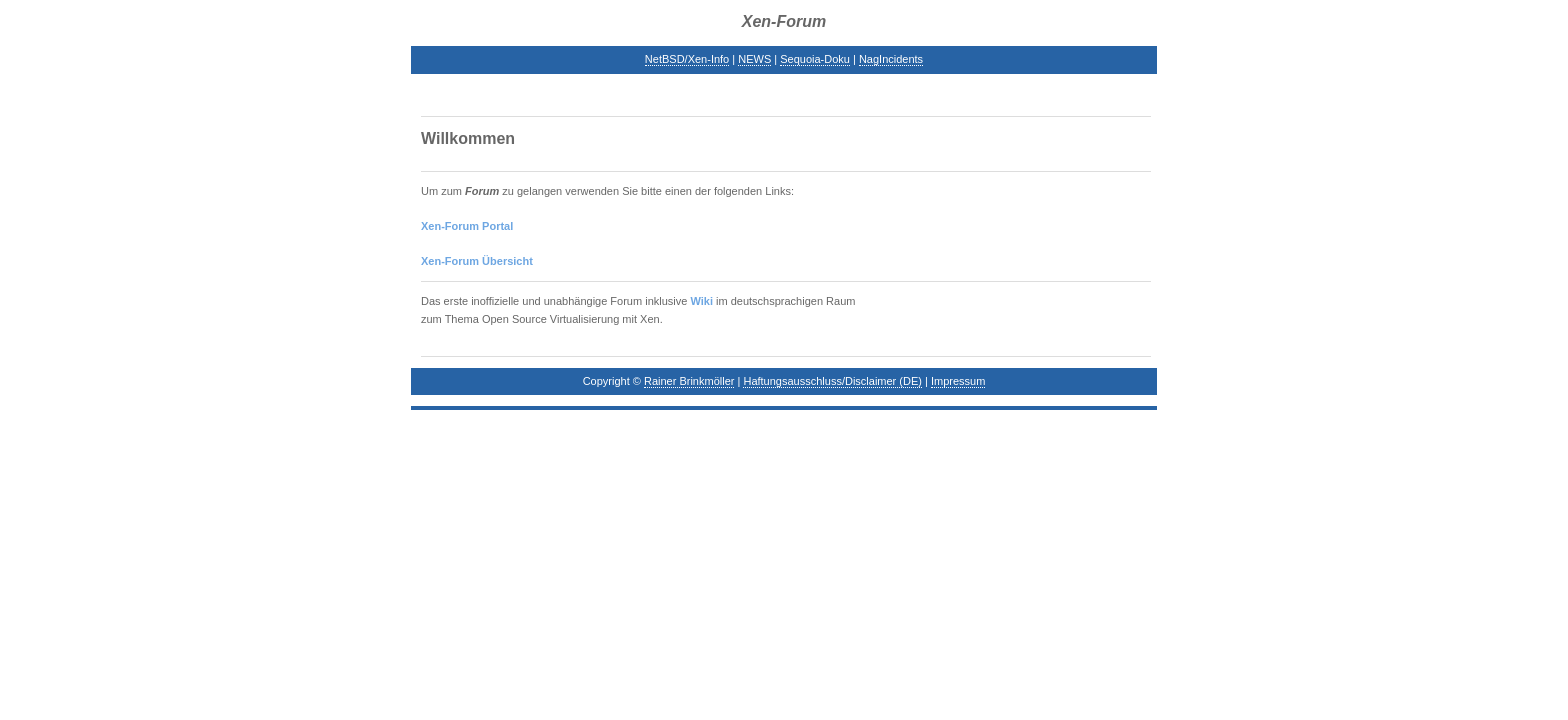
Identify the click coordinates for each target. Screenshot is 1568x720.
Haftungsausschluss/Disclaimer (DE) (832, 381)
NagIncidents (891, 59)
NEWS (754, 59)
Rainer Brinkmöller (689, 381)
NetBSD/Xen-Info (687, 59)
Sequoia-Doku (815, 59)
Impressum (958, 381)
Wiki (701, 301)
